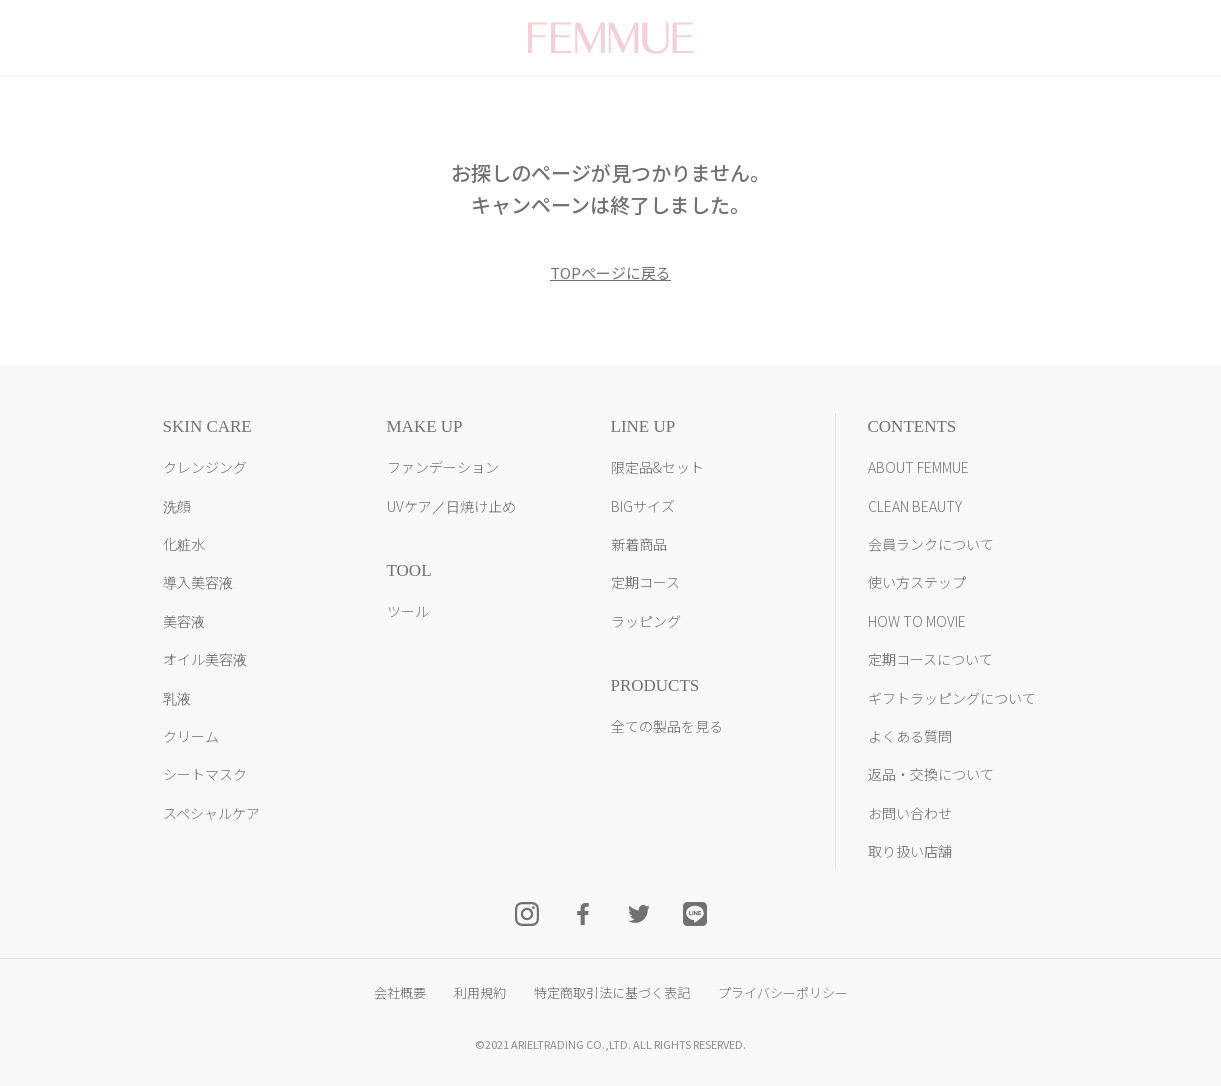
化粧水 (184, 544)
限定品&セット (657, 467)
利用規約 (480, 992)
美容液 (184, 621)
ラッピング (646, 621)
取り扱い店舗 (910, 851)
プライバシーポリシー (783, 992)
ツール (408, 611)
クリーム (191, 736)
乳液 (177, 698)
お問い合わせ (910, 813)
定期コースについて (930, 659)
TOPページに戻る (610, 272)
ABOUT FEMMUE (918, 467)
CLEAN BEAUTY (915, 506)
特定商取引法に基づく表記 (612, 992)
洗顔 (177, 506)
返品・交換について (931, 774)
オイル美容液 (205, 659)
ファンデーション (443, 467)
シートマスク (205, 774)
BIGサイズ (643, 506)
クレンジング (205, 467)
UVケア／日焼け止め (451, 506)
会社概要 (400, 992)
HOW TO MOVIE (917, 621)
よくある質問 (910, 736)
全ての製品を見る (667, 726)
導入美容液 (198, 582)
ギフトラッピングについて (952, 698)
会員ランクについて (931, 544)
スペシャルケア (211, 813)
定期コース (645, 582)
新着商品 (639, 544)
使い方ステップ (917, 582)
